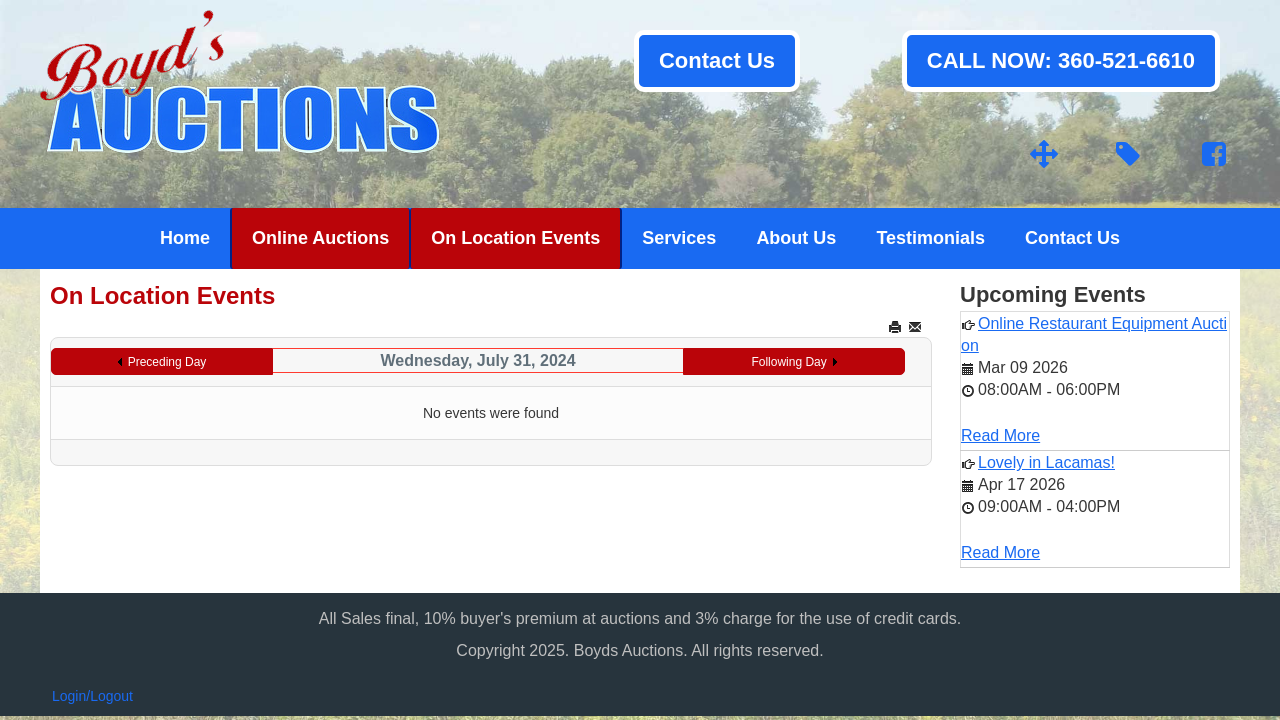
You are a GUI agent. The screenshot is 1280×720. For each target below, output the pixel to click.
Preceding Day (167, 362)
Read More (1000, 435)
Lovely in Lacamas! (1046, 462)
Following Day (788, 362)
